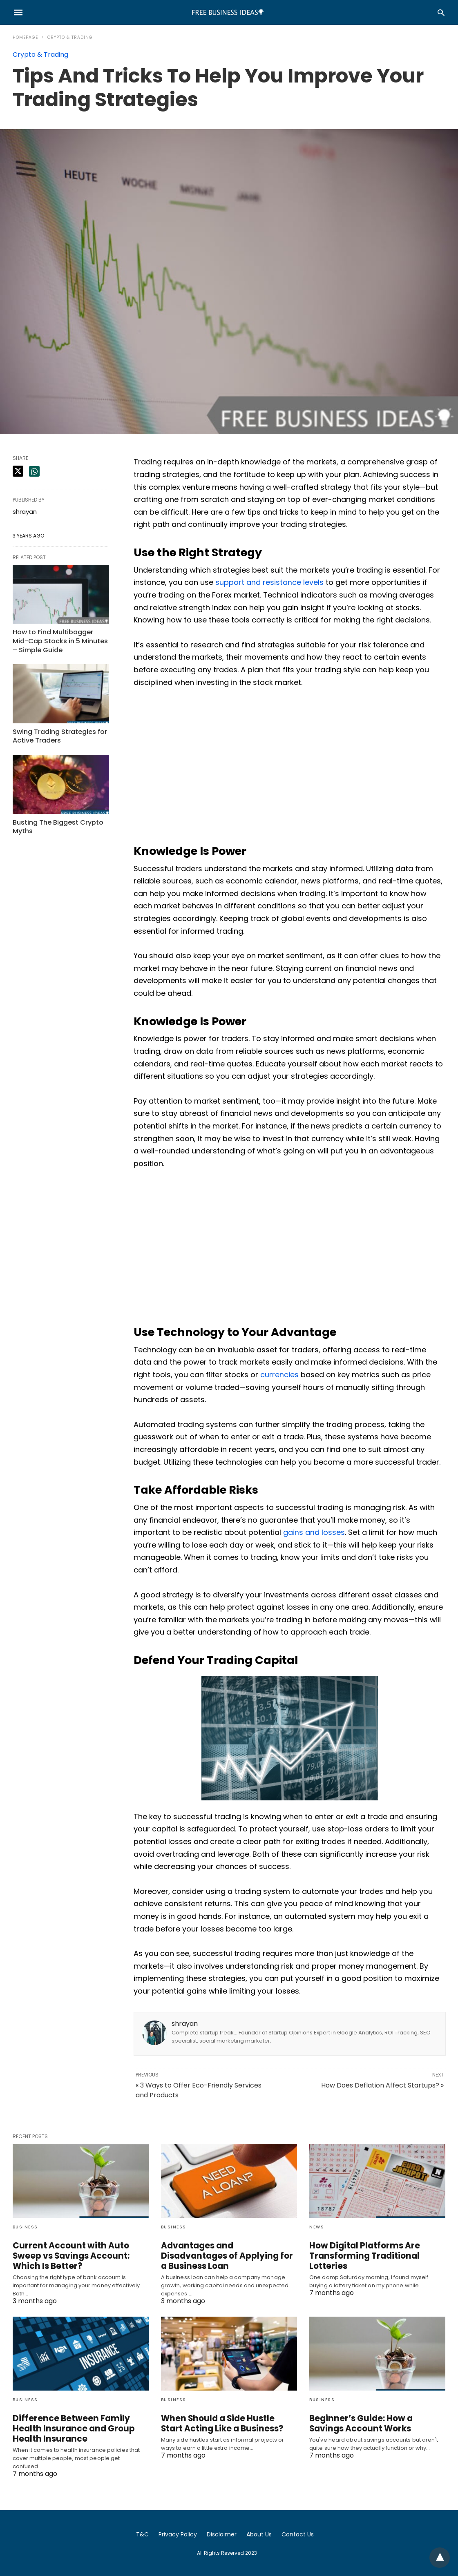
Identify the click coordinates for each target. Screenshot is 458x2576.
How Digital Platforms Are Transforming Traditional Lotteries (361, 2256)
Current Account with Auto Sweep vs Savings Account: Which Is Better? (68, 2256)
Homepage (25, 37)
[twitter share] (18, 471)
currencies (279, 1374)
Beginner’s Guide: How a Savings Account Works (375, 2423)
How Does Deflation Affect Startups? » (382, 2085)
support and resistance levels (269, 582)
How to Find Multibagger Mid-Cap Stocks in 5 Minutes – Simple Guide (60, 640)
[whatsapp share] (34, 471)
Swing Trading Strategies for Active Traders (58, 734)
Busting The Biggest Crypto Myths (56, 824)
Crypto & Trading (70, 37)
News (316, 2227)
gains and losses (314, 1532)
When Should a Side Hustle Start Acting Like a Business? (226, 2423)
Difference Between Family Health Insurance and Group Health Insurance (80, 2428)
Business (25, 2227)
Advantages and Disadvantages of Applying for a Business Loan (228, 2251)
